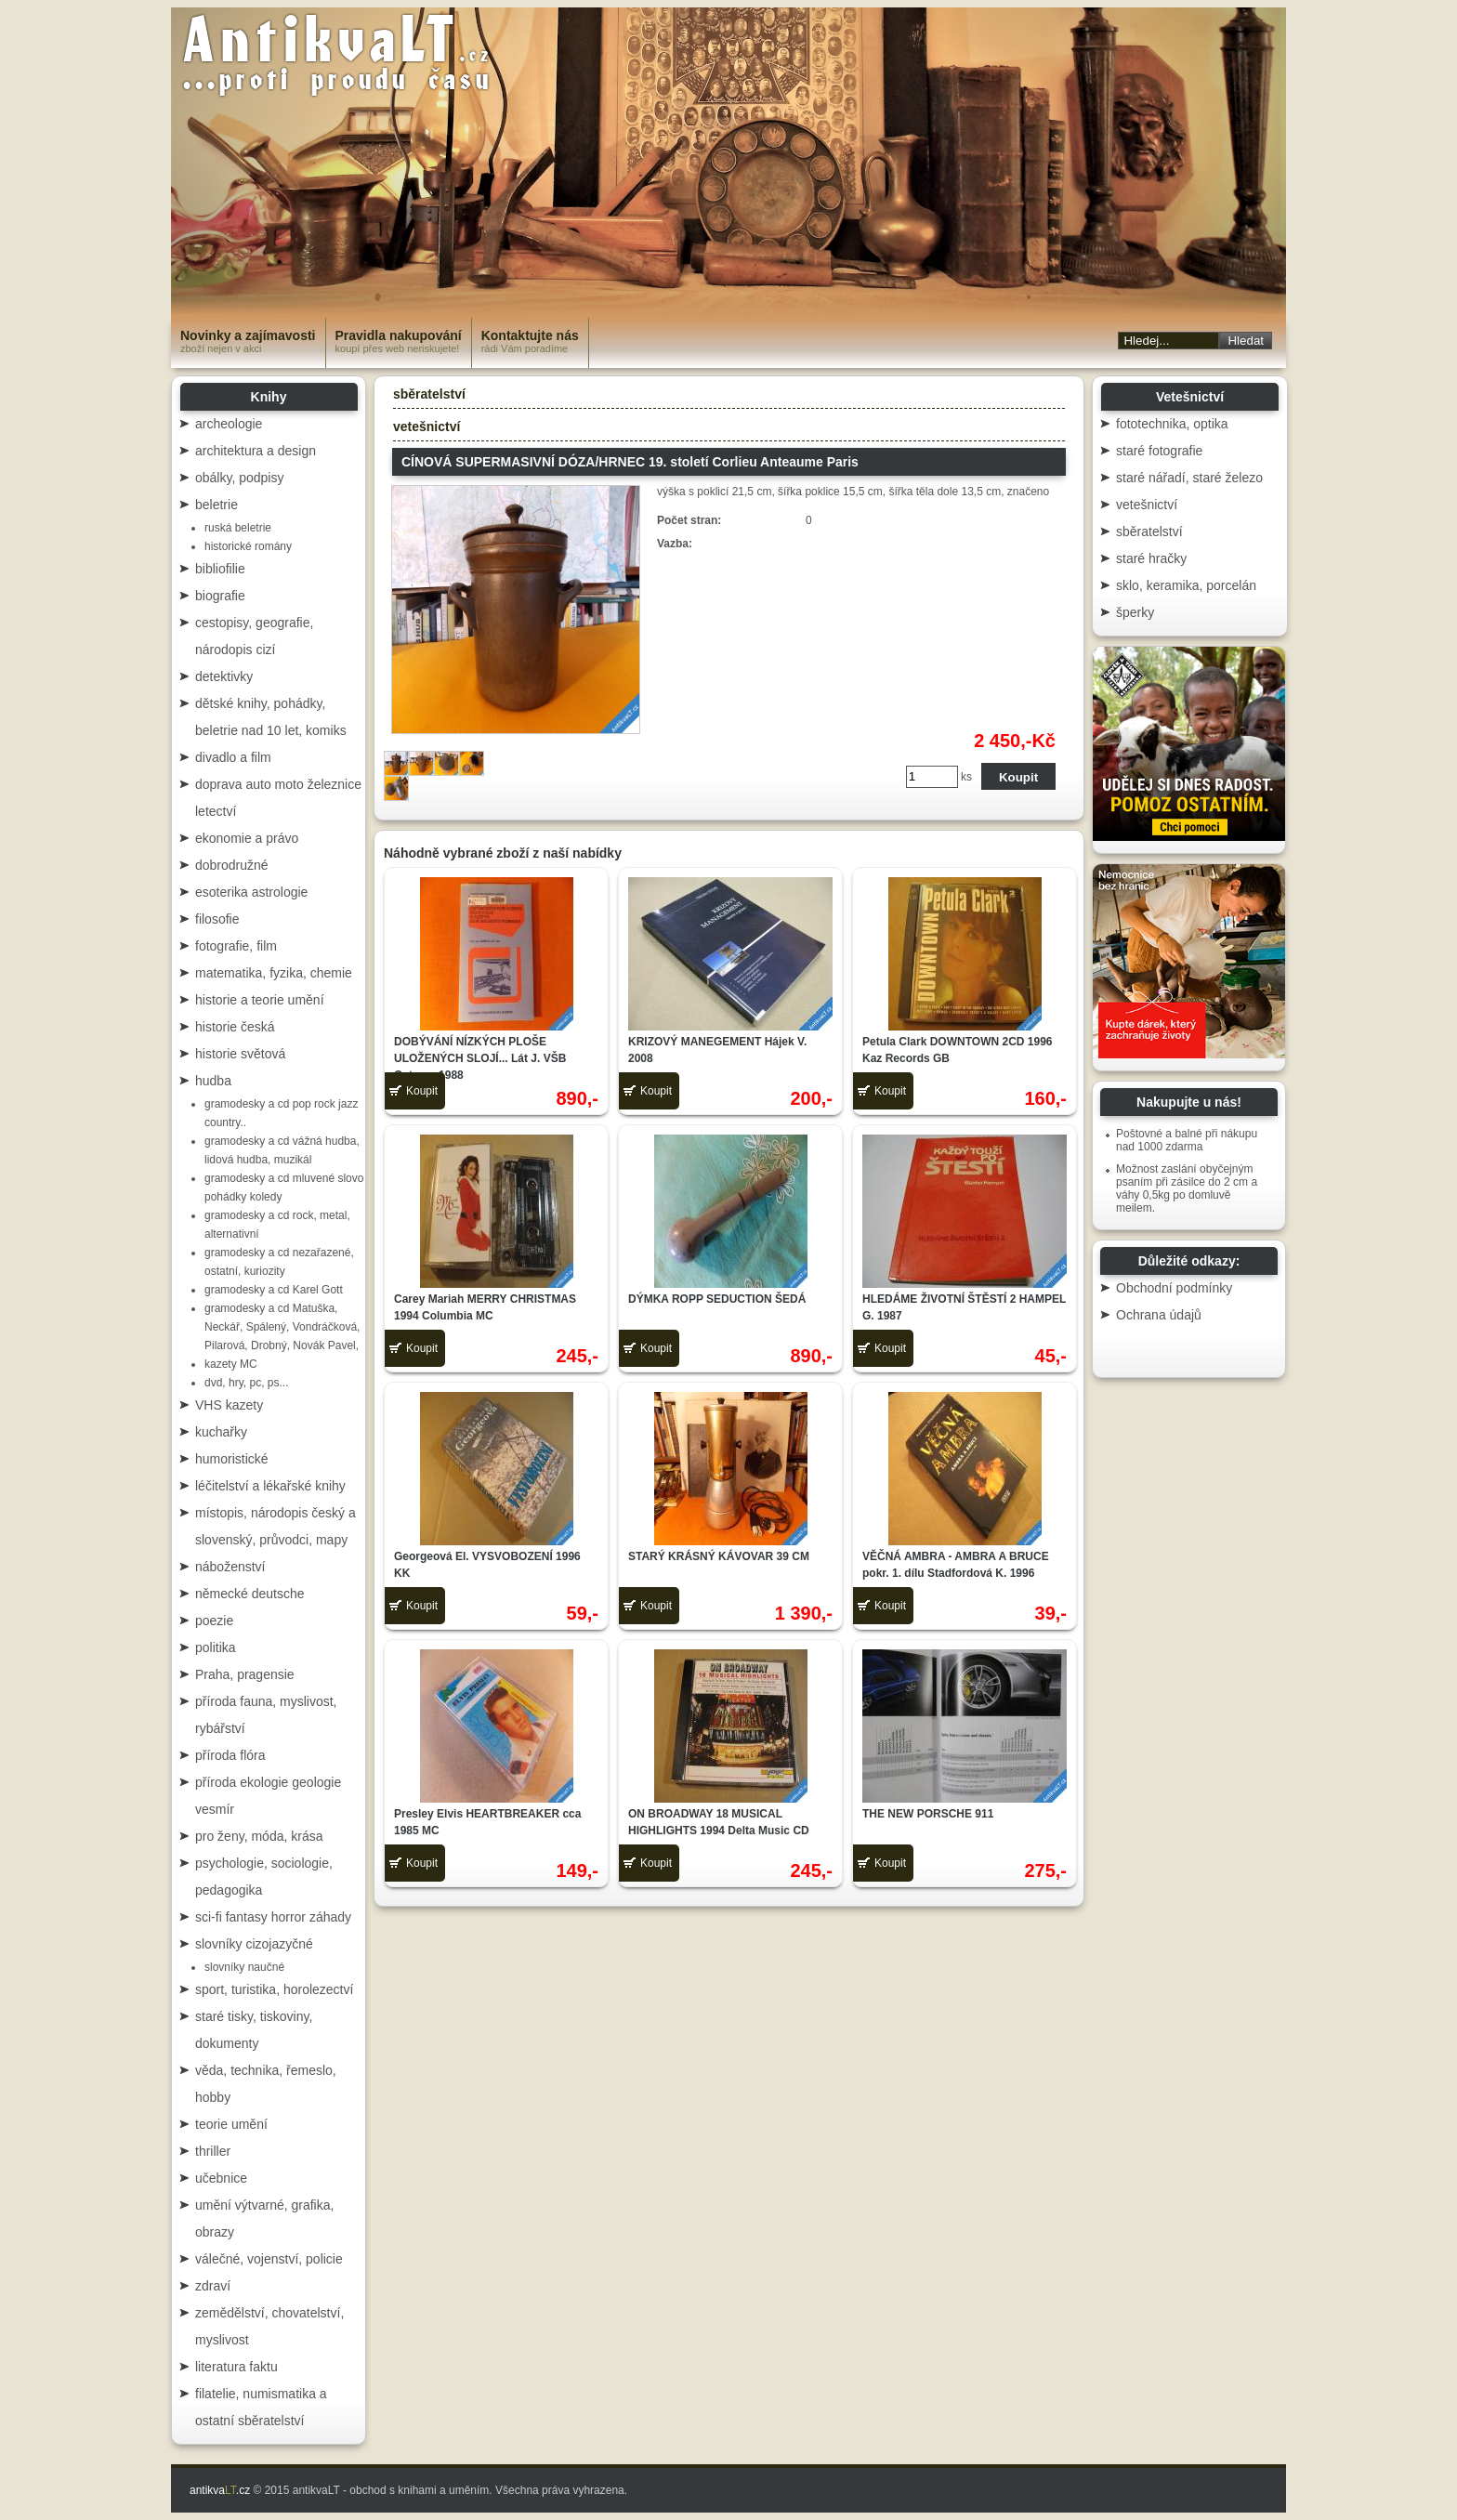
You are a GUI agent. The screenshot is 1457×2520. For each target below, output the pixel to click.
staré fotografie (1159, 450)
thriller (212, 2151)
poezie (214, 1620)
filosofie (217, 919)
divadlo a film (233, 757)
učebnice (221, 2178)
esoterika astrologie (251, 892)
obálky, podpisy (239, 477)
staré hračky (1151, 558)
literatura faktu (236, 2366)
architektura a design (255, 450)
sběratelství (429, 394)
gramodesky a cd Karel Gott (273, 1289)
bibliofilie (220, 568)
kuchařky (221, 1431)
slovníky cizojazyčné (254, 1943)
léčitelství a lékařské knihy (270, 1485)
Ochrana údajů (1158, 1314)
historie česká (235, 1026)
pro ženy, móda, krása (258, 1836)
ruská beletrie (237, 527)
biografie (220, 595)
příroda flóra (230, 1755)
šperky (1135, 612)
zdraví (212, 2285)
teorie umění (231, 2124)
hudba (213, 1080)
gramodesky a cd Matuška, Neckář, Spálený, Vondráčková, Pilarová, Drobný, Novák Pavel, (282, 1327)
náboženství (230, 1566)
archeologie (228, 423)
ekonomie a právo (246, 838)
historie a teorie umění (259, 999)
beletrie (216, 504)
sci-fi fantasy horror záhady (273, 1917)
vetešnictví (426, 426)
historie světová (240, 1053)
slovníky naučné (244, 1967)
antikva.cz (220, 2490)
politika (215, 1647)
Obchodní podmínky (1174, 1287)
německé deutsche (250, 1593)
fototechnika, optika (1172, 423)
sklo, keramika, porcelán (1186, 585)
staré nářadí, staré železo (1189, 477)
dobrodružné (232, 865)
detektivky (224, 676)
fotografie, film (236, 945)
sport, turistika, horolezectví (274, 1989)
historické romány (248, 546)
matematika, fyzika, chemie (273, 972)
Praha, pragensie (245, 1674)
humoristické (232, 1458)
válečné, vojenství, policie (269, 2258)
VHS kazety (229, 1405)
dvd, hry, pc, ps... (246, 1382)
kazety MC (230, 1364)
